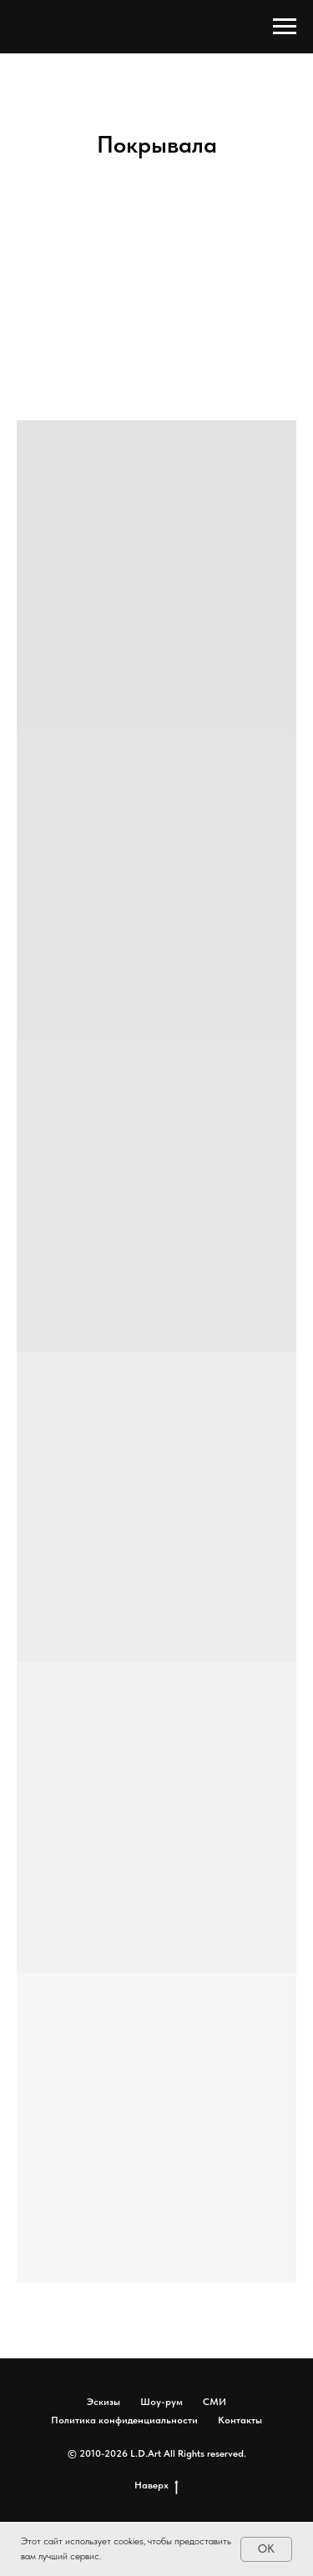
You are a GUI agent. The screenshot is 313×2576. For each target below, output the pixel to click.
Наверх (156, 2485)
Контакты (240, 2420)
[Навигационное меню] (284, 26)
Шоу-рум (161, 2402)
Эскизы (103, 2402)
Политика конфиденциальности (124, 2420)
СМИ (214, 2402)
